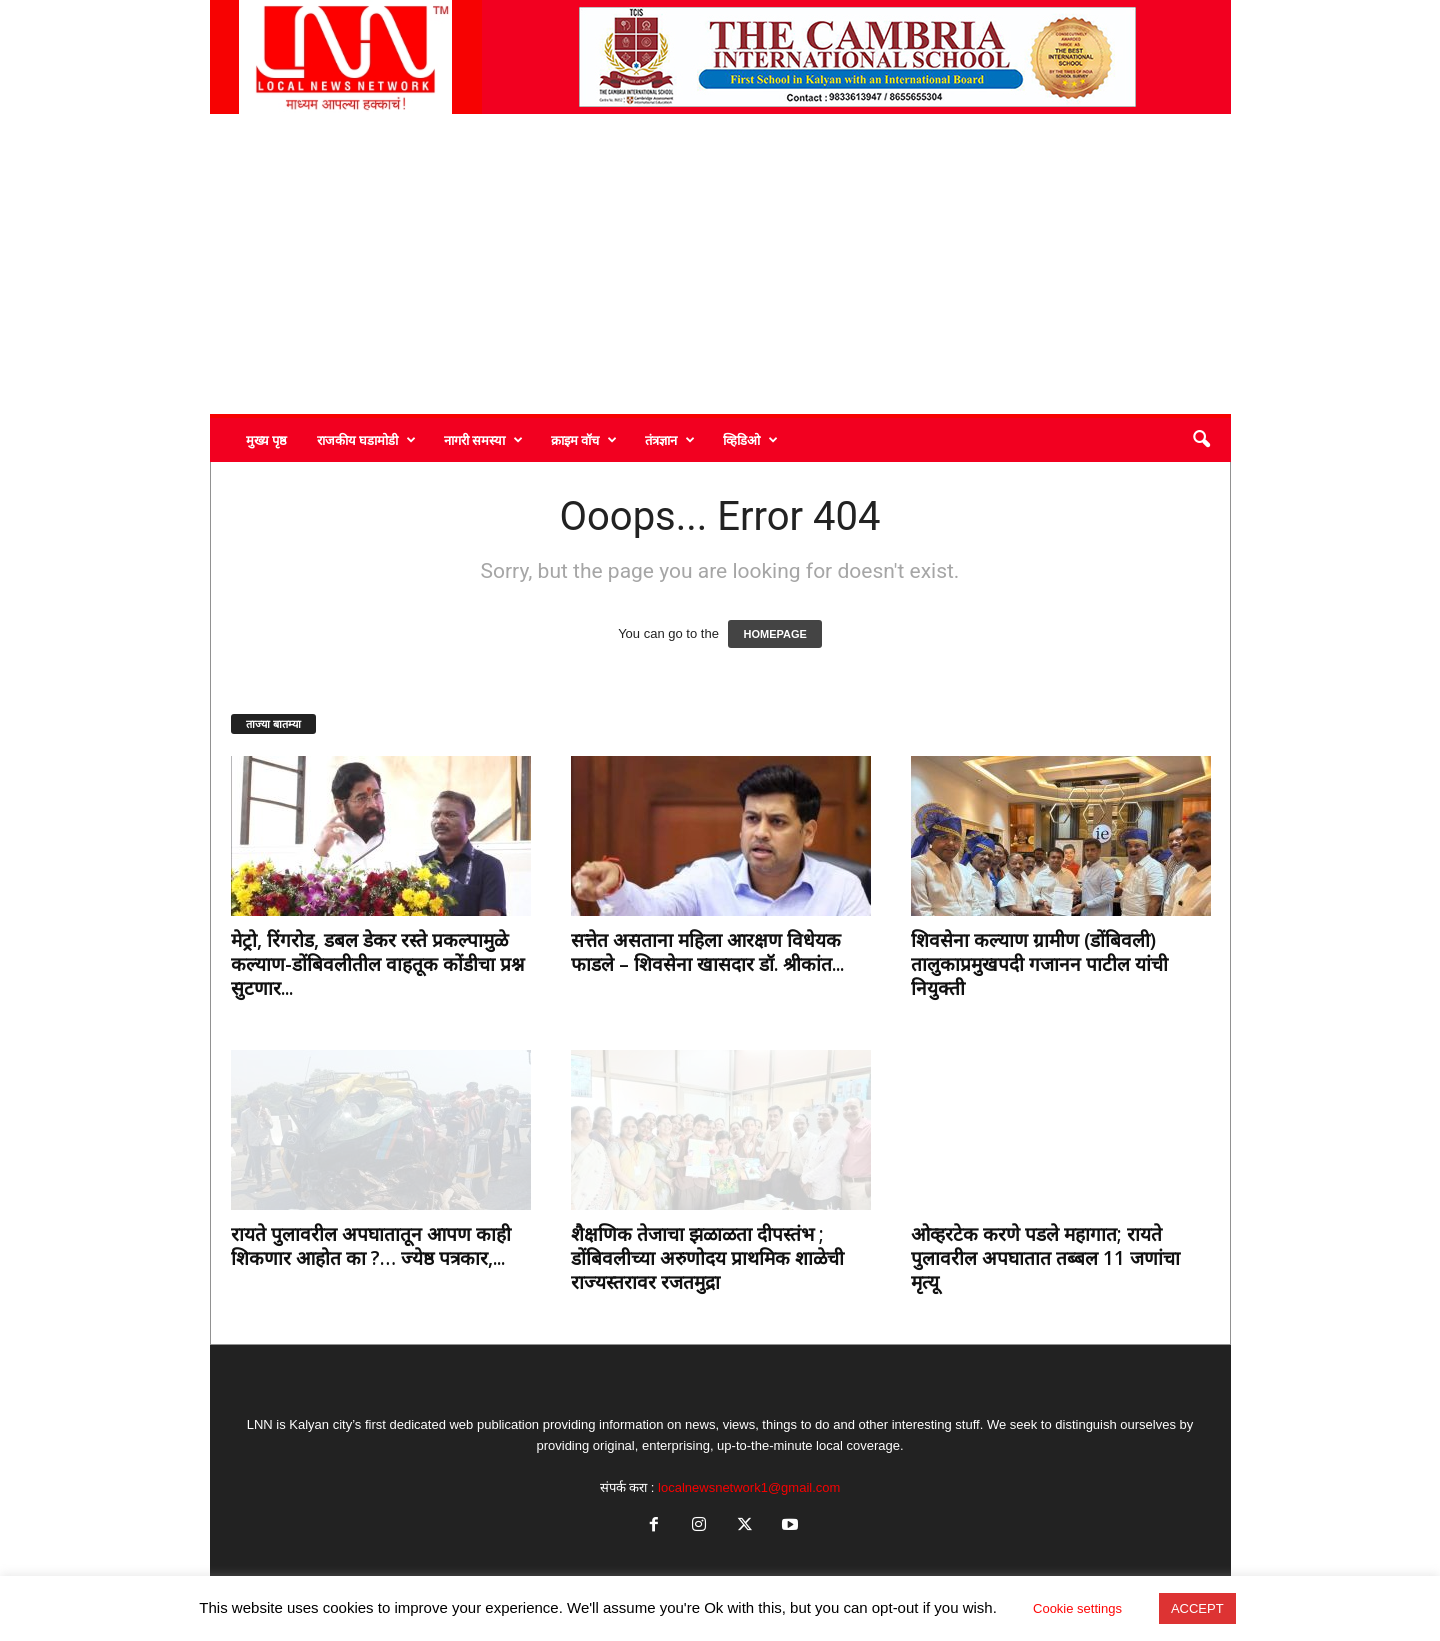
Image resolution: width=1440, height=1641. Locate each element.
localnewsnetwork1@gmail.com (749, 1487)
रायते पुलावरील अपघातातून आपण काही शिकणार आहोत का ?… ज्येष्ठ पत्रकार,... (371, 1246)
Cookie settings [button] (1077, 1608)
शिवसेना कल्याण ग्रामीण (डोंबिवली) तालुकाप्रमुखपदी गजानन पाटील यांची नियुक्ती (1039, 964)
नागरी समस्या (483, 440)
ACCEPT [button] (1197, 1608)
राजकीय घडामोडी (366, 440)
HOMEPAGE (774, 634)
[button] (1201, 440)
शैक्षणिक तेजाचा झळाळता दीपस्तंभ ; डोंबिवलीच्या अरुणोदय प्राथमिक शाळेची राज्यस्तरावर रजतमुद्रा (707, 1258)
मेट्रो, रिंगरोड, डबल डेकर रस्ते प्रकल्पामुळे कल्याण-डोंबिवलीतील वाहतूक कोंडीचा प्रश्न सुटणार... (377, 964)
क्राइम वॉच (584, 440)
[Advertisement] (720, 264)
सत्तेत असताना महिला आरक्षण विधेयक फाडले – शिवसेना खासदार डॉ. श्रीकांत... (707, 952)
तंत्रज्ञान (670, 440)
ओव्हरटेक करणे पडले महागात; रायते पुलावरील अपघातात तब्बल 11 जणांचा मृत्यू (1045, 1258)
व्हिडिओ (750, 440)
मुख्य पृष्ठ (266, 440)
